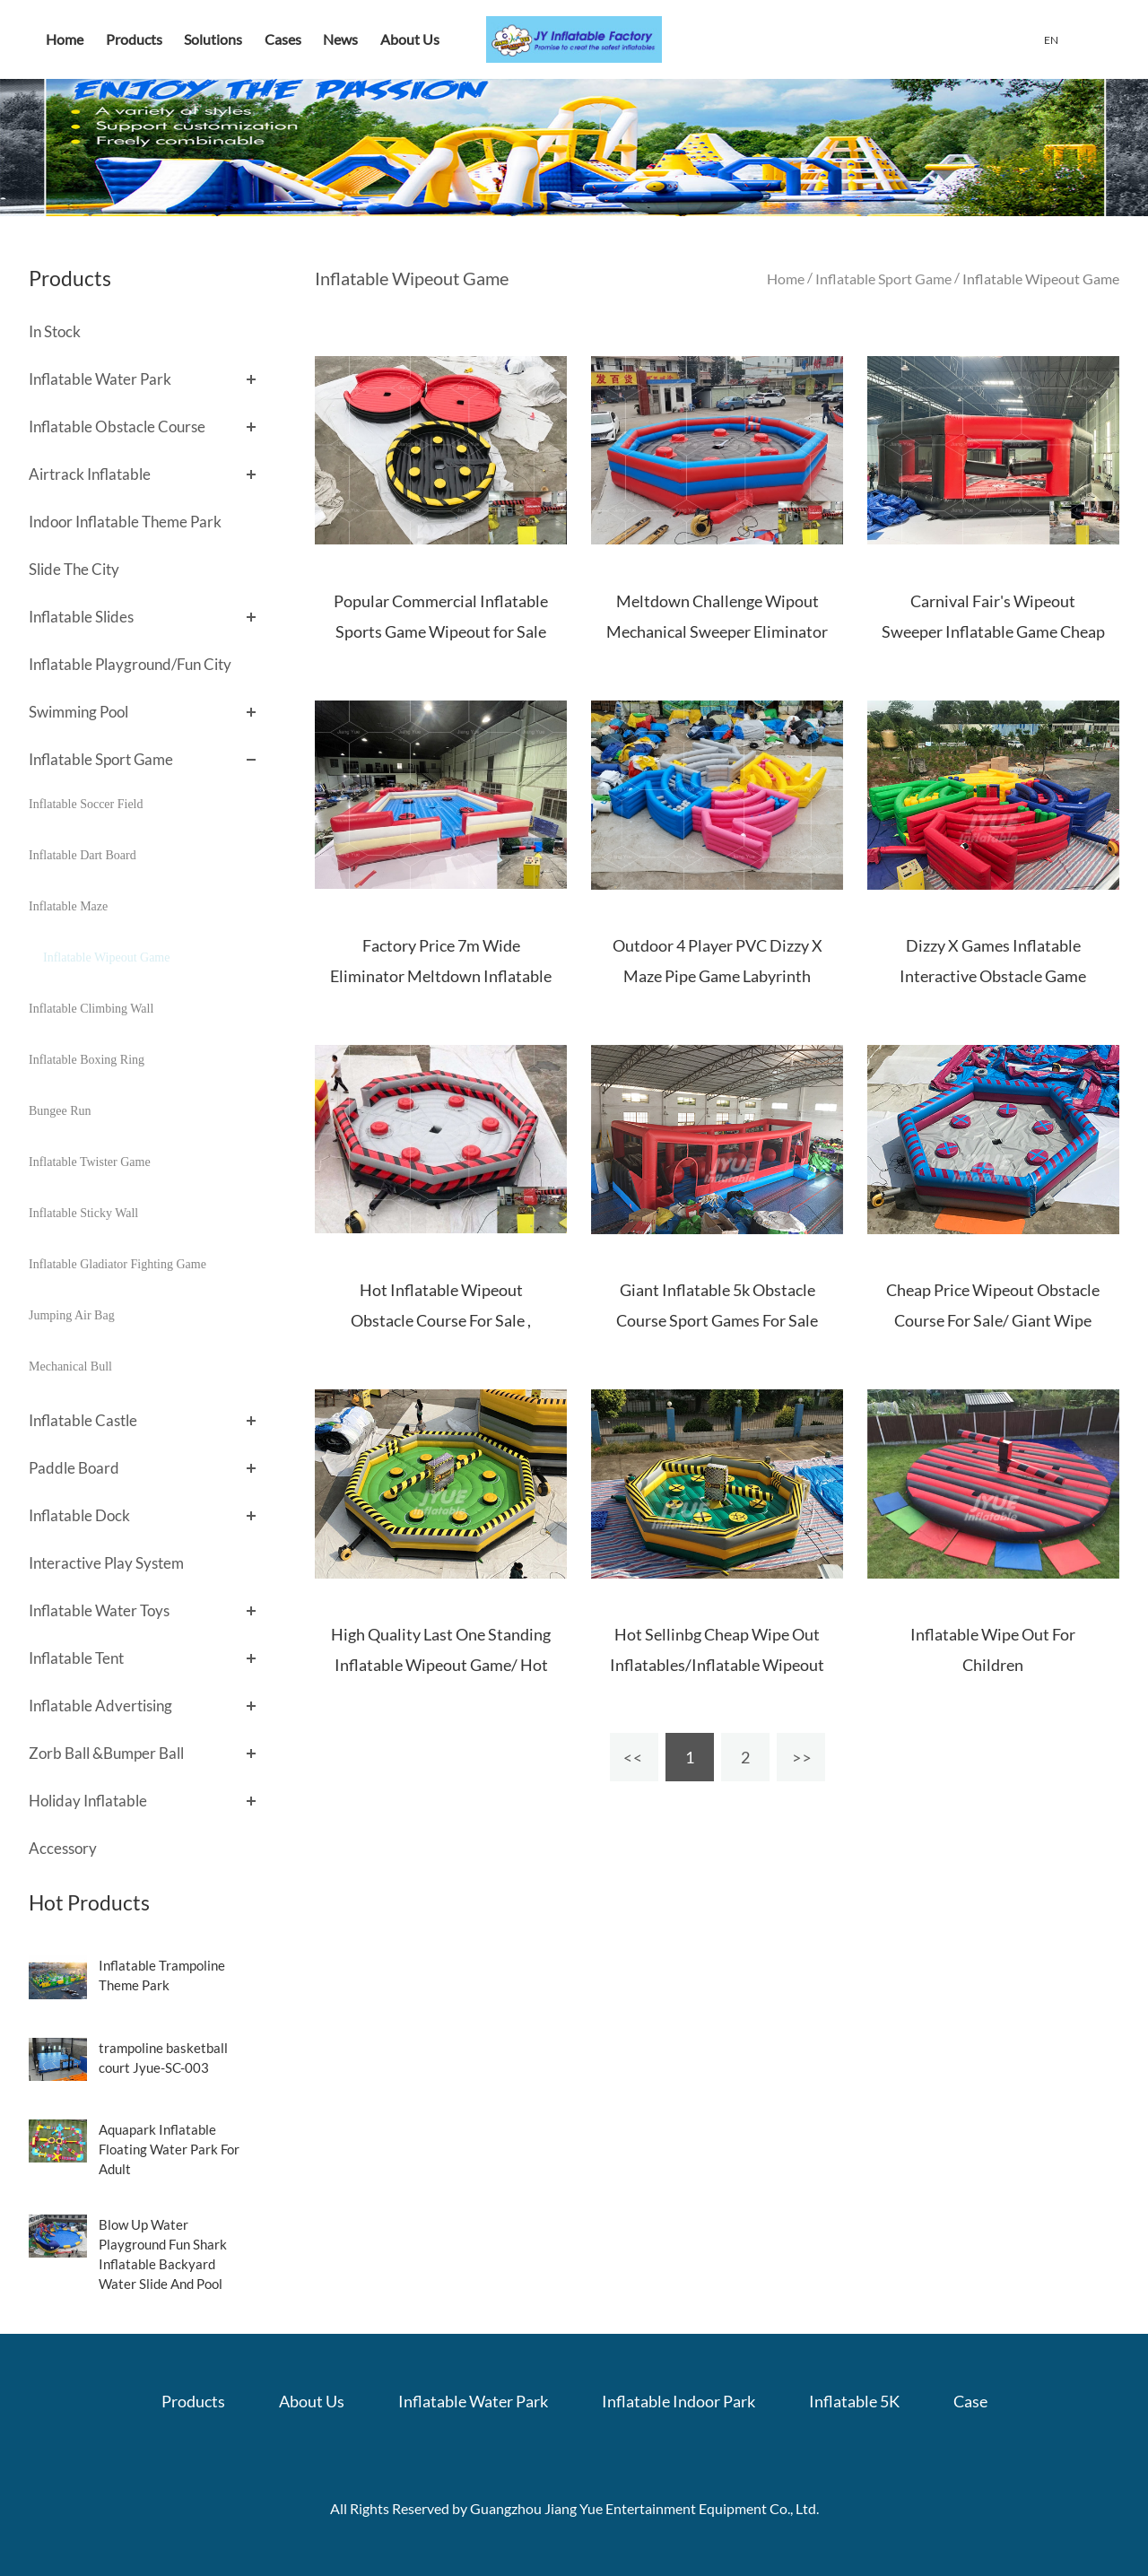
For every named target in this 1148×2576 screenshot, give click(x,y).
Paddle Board (74, 1467)
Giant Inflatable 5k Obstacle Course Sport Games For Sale (717, 1305)
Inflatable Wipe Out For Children (992, 1649)
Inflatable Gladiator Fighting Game (117, 1264)
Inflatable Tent (76, 1658)
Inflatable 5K (854, 2401)
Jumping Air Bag (72, 1315)
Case (970, 2401)
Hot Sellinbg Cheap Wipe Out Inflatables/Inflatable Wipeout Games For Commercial (717, 1664)
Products (134, 39)
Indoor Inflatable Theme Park (125, 521)
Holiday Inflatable (88, 1800)
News (340, 39)
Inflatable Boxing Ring (86, 1059)
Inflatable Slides (81, 616)
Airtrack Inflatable (90, 474)
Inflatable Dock (79, 1515)
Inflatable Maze (68, 906)
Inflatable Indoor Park (678, 2401)
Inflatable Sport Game (101, 759)
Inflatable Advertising (100, 1705)
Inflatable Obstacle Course (117, 426)
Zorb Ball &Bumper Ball (106, 1753)
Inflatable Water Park (100, 379)
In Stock (55, 331)
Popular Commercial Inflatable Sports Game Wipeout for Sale (441, 616)
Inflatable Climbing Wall (91, 1008)
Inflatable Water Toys (99, 1610)
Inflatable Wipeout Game (106, 957)
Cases (283, 39)
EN (1051, 40)
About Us (409, 39)
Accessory (63, 1848)
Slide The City (74, 569)
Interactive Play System (106, 1562)
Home (64, 39)
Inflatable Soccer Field (86, 804)
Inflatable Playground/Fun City (130, 664)
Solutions (213, 39)
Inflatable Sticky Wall (83, 1213)
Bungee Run (60, 1111)
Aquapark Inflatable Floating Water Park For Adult (169, 2149)
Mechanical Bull (70, 1366)
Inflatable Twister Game (90, 1162)
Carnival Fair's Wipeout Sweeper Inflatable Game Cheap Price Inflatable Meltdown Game (993, 631)
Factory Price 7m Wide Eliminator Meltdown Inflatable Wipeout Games (441, 976)
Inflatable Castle (83, 1420)
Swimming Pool (78, 711)
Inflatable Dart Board (82, 855)
